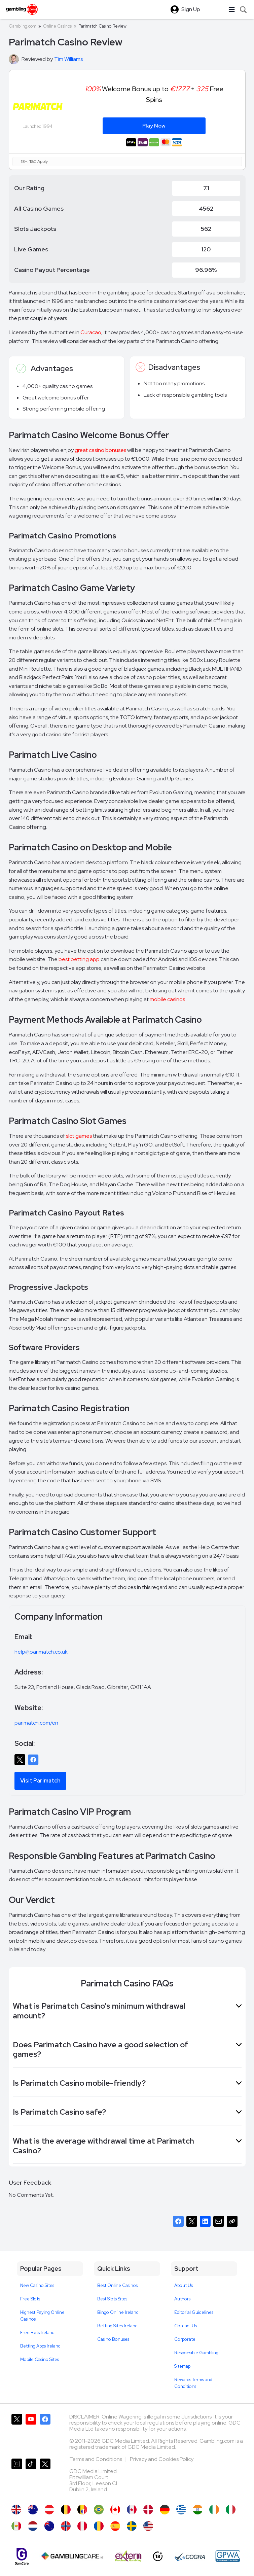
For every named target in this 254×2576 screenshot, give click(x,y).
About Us (183, 2285)
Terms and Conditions (96, 2459)
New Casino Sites (37, 2285)
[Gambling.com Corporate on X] (45, 2478)
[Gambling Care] (72, 2556)
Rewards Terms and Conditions (193, 2383)
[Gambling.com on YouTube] (31, 2433)
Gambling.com (22, 26)
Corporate (184, 2339)
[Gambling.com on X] (16, 2433)
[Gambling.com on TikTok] (31, 2478)
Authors (182, 2299)
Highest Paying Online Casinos (42, 2315)
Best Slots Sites (112, 2299)
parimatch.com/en (36, 1722)
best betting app (79, 959)
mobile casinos (167, 999)
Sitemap (182, 2366)
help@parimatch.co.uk (41, 1651)
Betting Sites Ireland (117, 2326)
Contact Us (185, 2326)
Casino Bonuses (113, 2339)
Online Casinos (57, 26)
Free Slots (30, 2299)
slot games (79, 1135)
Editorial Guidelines (193, 2312)
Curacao (90, 332)
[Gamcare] (21, 2556)
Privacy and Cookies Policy (161, 2459)
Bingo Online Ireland (118, 2312)
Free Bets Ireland (37, 2332)
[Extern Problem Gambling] (128, 2556)
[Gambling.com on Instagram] (16, 2478)
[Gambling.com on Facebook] (45, 2433)
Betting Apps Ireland (40, 2346)
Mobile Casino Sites (39, 2359)
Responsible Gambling (196, 2353)
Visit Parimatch (40, 1780)
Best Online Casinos (117, 2285)
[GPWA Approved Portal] (227, 2556)
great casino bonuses (100, 450)
